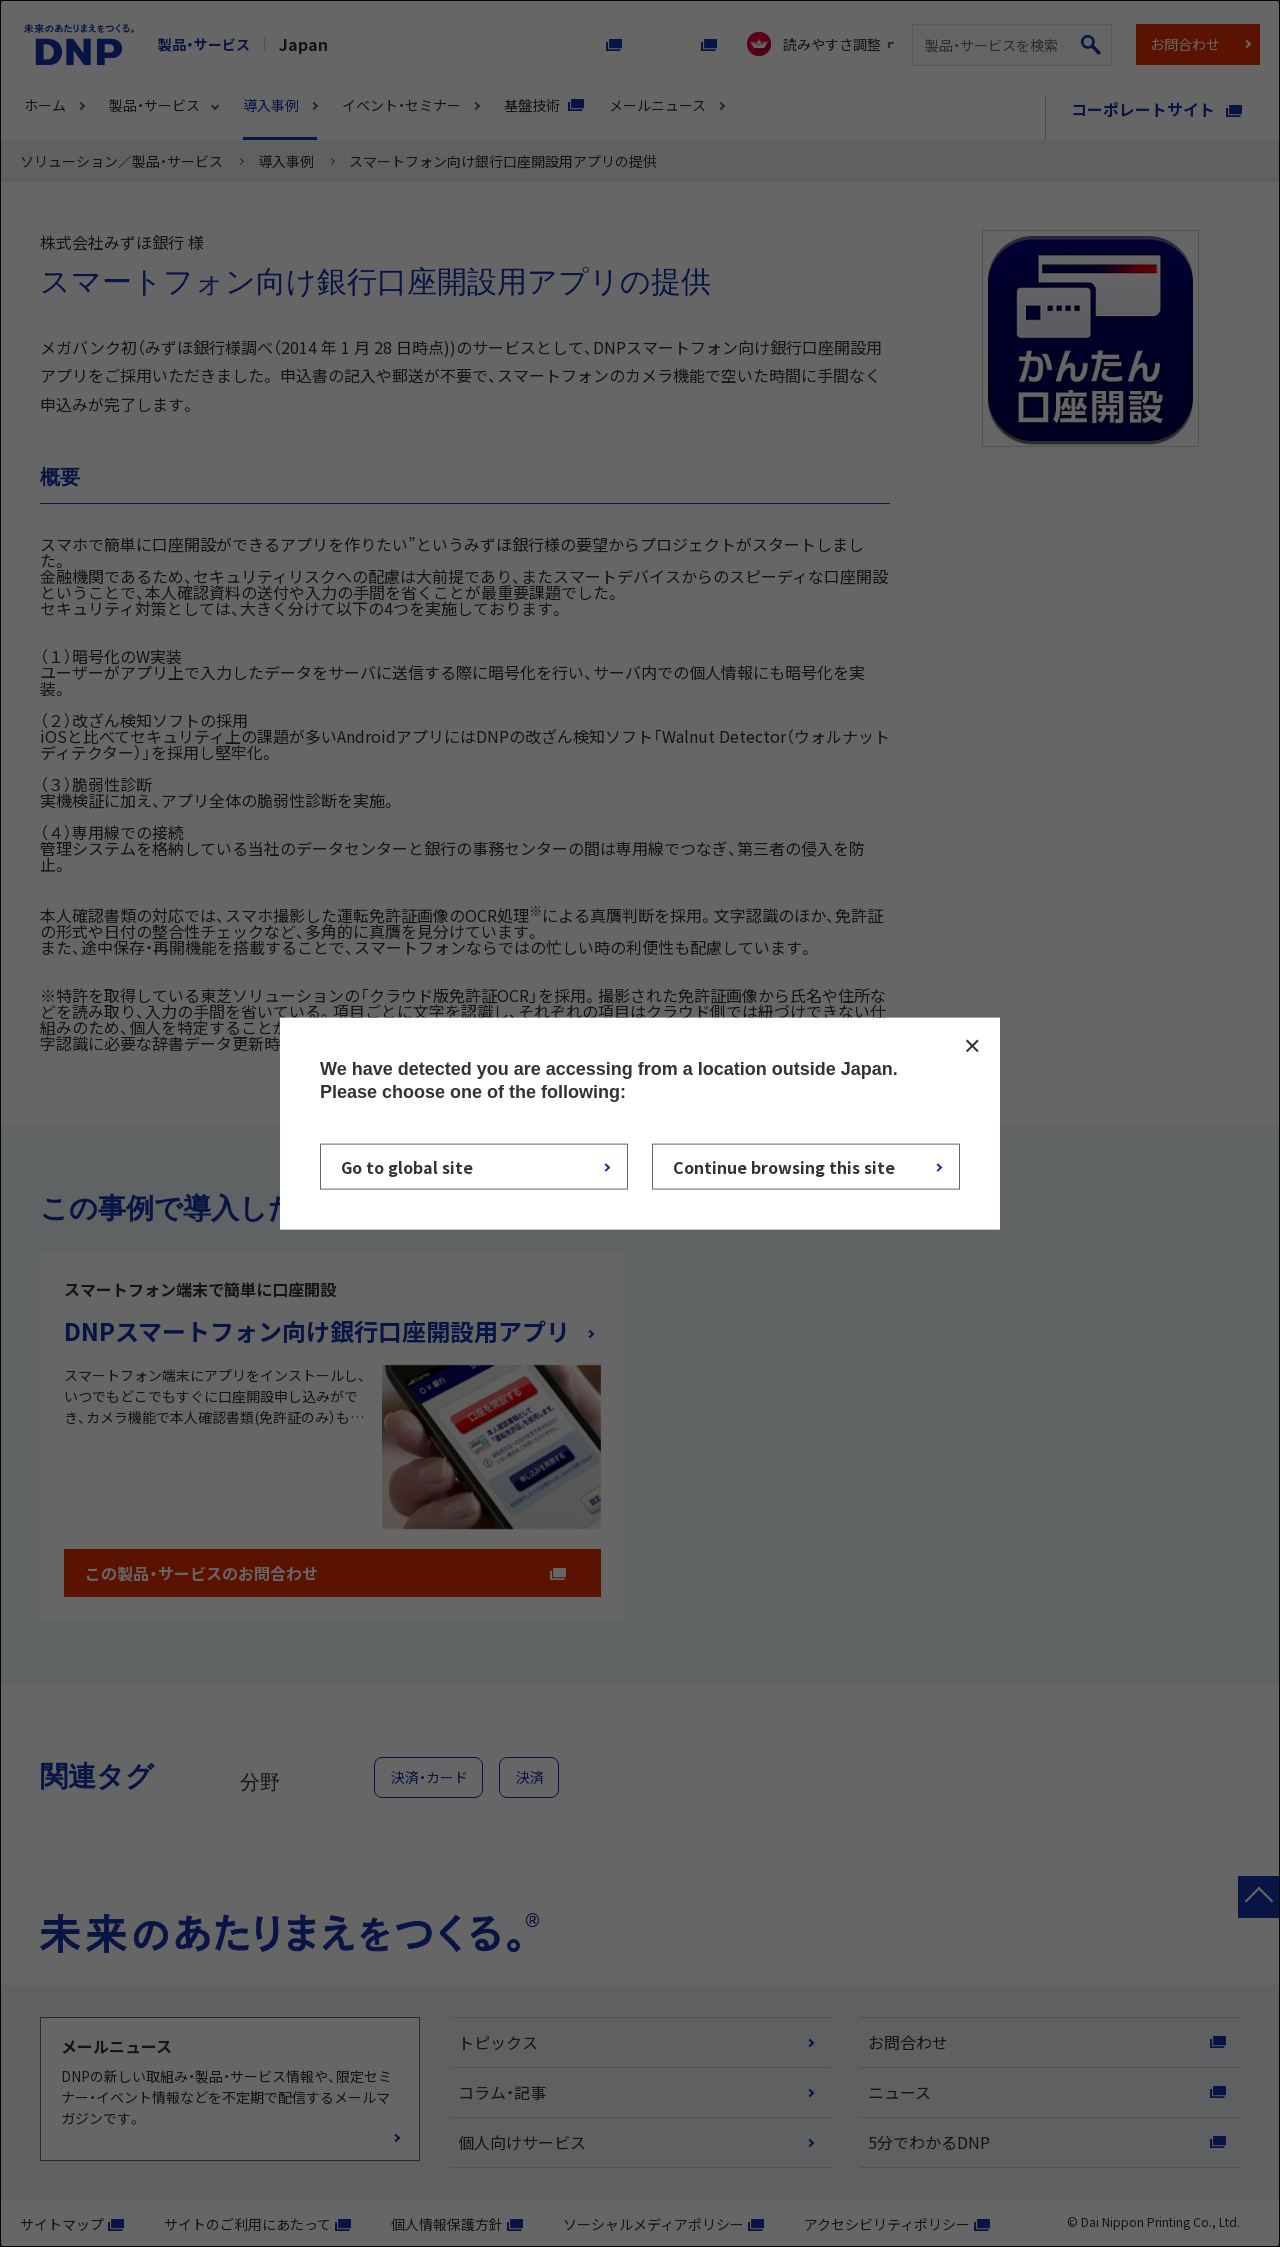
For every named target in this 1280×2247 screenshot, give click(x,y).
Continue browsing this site (784, 1167)
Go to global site (407, 1167)
